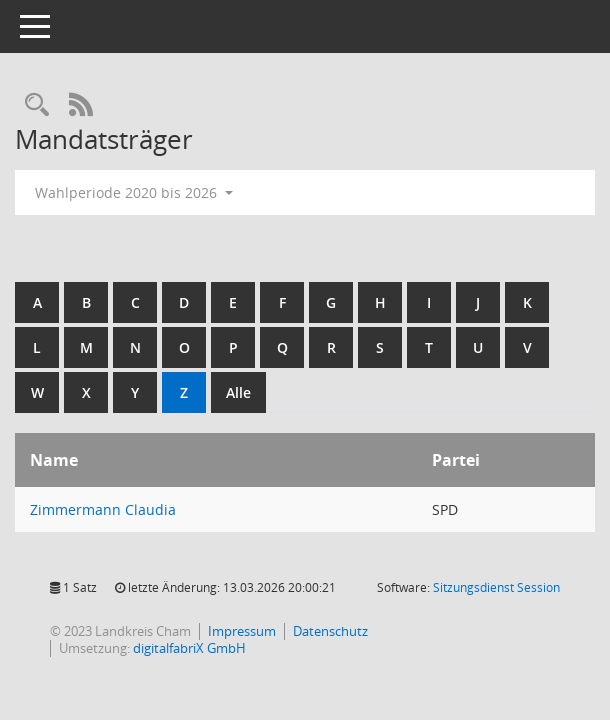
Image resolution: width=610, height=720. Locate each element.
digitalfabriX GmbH (189, 648)
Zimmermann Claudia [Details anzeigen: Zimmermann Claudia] (103, 509)
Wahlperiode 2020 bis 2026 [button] (134, 192)
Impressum (242, 631)
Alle (238, 392)
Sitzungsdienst (496, 587)
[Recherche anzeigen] (37, 105)
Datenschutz (330, 631)
